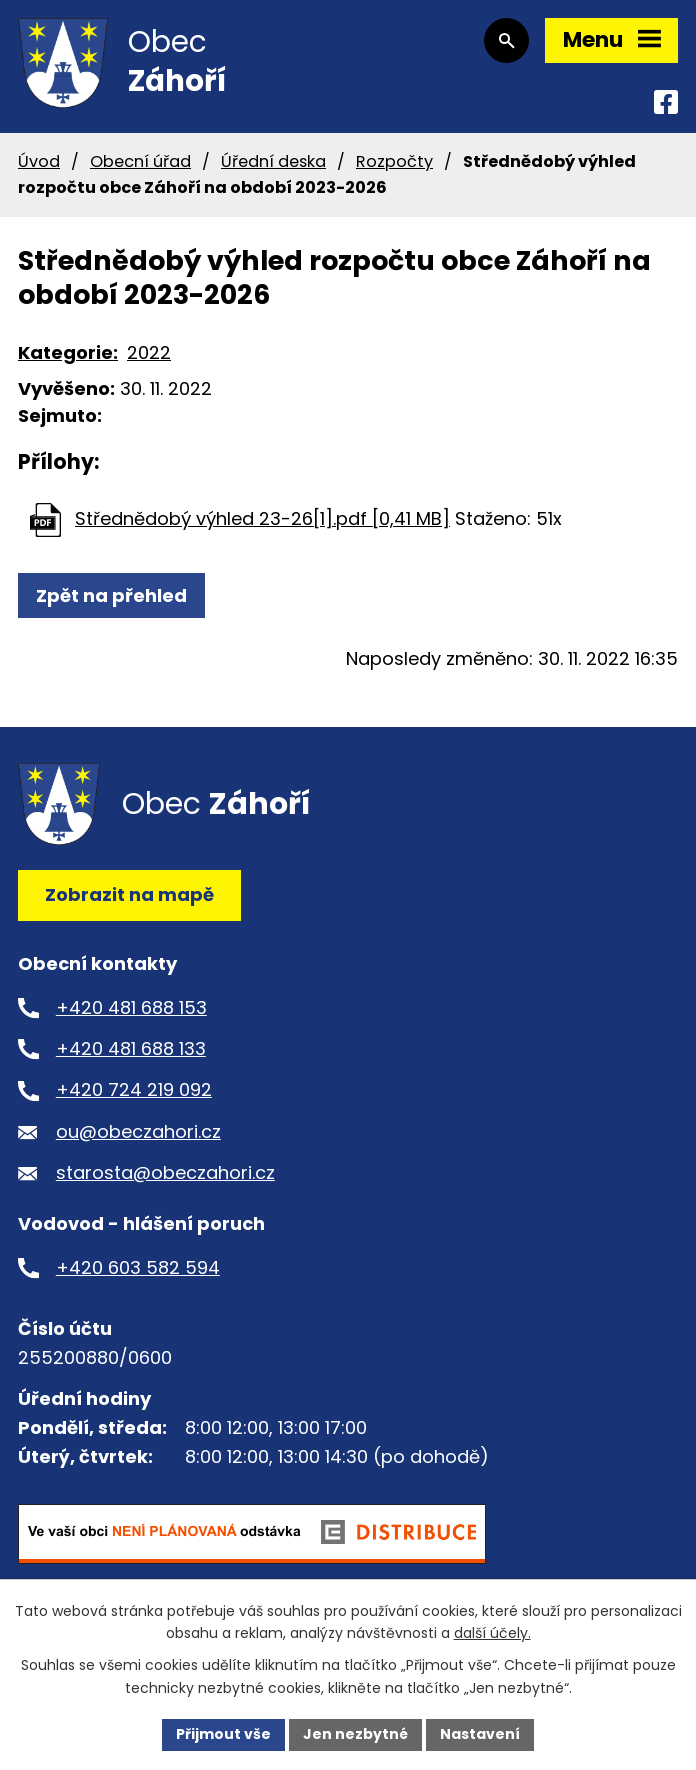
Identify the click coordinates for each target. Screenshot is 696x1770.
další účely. (492, 1634)
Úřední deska (273, 161)
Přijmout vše (223, 1734)
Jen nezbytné (355, 1734)
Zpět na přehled (111, 595)
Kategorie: (68, 352)
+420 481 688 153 (131, 1007)
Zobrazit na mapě (129, 894)
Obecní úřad (140, 161)
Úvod (39, 161)
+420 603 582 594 (138, 1267)
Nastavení (480, 1734)
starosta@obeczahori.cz (165, 1172)
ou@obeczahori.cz (138, 1131)
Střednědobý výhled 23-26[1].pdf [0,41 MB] (262, 518)
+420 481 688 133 (131, 1048)
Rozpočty (394, 161)
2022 (149, 352)
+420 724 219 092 (134, 1089)
